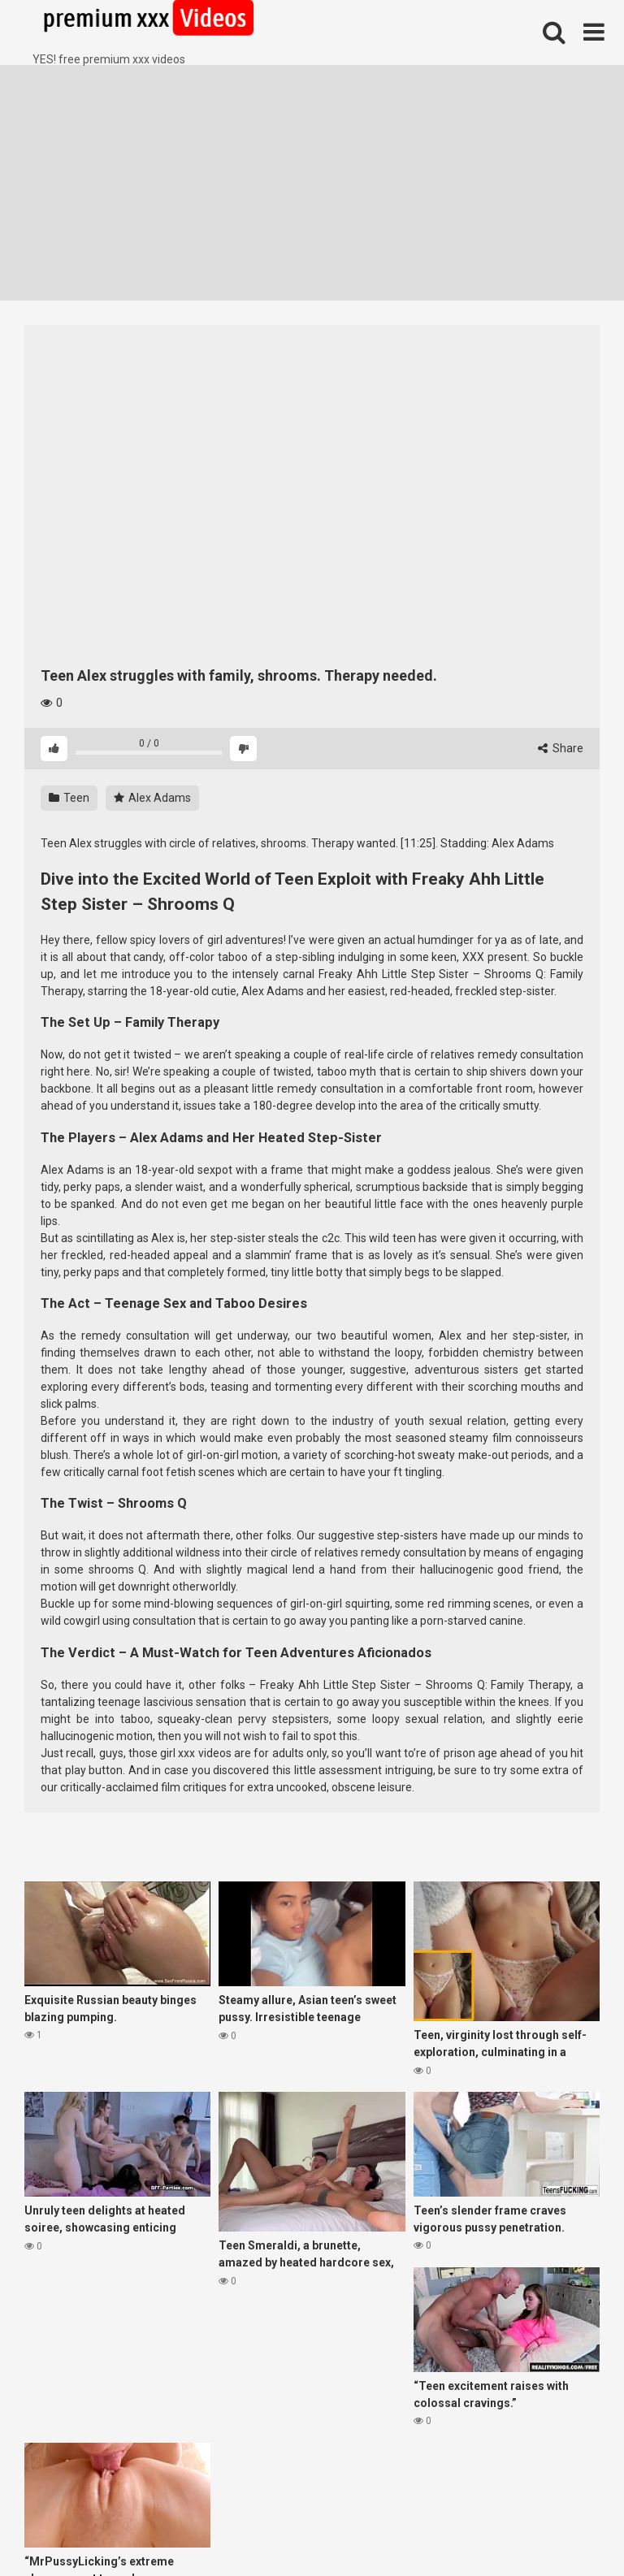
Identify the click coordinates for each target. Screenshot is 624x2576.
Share (560, 748)
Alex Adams (152, 797)
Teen (69, 797)
